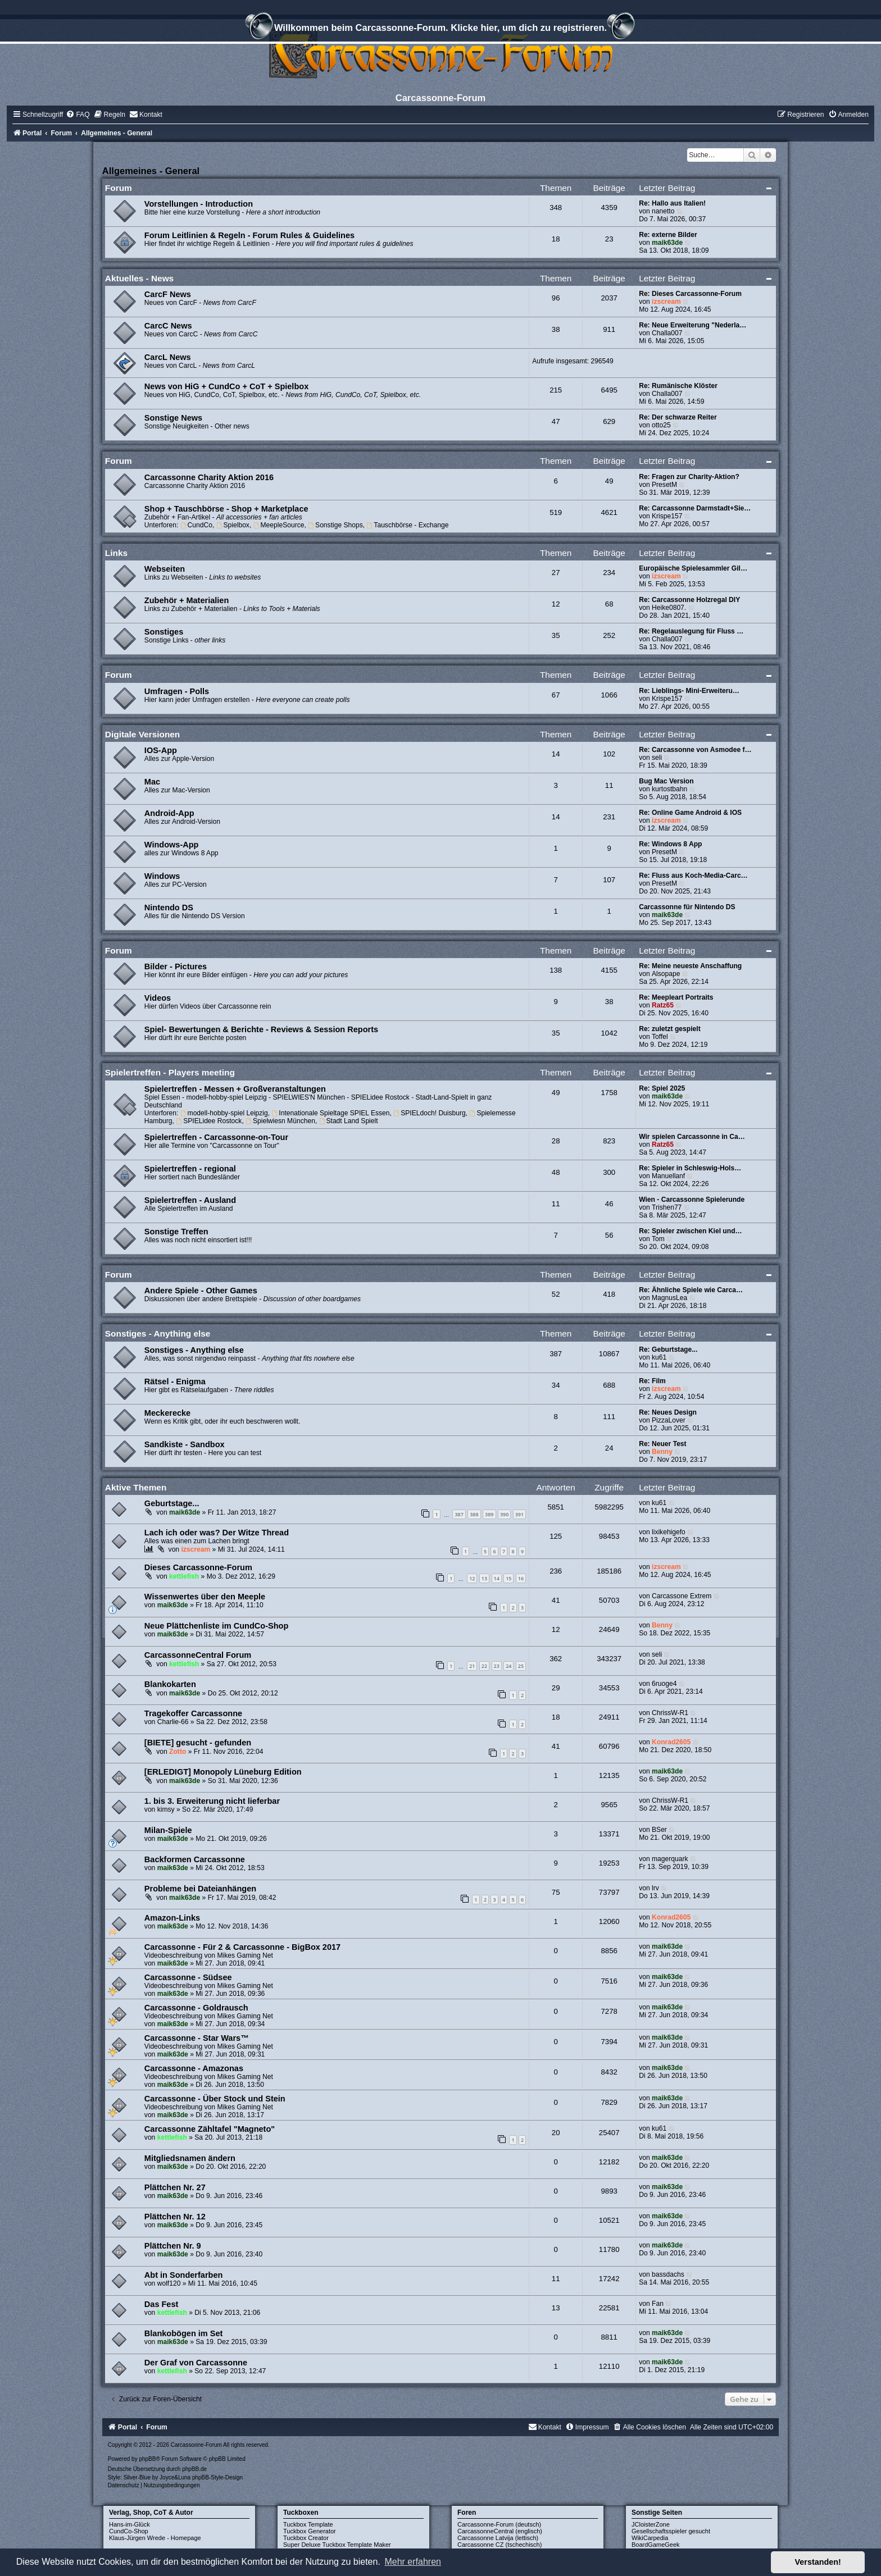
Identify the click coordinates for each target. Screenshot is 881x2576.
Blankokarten (170, 1684)
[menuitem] (77, 114)
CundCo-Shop (128, 2531)
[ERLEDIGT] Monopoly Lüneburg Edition (223, 1771)
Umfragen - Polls (176, 691)
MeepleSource (279, 525)
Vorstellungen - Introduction (198, 203)
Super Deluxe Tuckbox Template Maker (337, 2544)
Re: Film (652, 1381)
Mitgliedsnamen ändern (189, 2158)
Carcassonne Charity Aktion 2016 (209, 477)
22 (484, 1666)
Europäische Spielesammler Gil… (693, 568)
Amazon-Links (172, 1917)
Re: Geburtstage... (668, 1349)
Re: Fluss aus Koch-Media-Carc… (693, 875)
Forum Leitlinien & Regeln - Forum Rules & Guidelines (249, 235)
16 (521, 1578)
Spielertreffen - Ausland (190, 1200)
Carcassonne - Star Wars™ (196, 2038)
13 (484, 1578)
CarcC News (168, 325)
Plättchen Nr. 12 (175, 2216)
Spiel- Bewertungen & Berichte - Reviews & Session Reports (261, 1029)
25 (521, 1666)
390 (504, 1514)
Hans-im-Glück (129, 2524)
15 (508, 1578)
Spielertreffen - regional (190, 1168)
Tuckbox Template (308, 2524)
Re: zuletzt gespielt (670, 1029)
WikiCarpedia (650, 2537)
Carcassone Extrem (681, 1596)
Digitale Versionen (142, 734)
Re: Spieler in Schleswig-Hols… (690, 1168)
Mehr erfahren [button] (412, 2561)
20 (556, 2132)
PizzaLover (668, 1420)
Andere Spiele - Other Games (200, 1290)
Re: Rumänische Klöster (678, 386)
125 (556, 1536)
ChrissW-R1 (670, 1713)
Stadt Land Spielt (348, 1121)
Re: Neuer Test (662, 1444)
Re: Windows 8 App (670, 844)
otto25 (661, 425)
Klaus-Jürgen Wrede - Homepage (155, 2537)
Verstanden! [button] (818, 2561)
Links (116, 553)
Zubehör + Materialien (186, 600)
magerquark (670, 1859)
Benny (662, 1452)
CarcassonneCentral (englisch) (499, 2531)
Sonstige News (173, 417)
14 (496, 1578)
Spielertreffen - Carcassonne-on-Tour (216, 1137)
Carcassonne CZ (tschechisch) (499, 2544)
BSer (659, 1830)
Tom (658, 1239)
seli (657, 758)
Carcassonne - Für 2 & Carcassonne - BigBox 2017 (242, 1947)
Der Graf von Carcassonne (195, 2362)
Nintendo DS (168, 907)
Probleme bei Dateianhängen (200, 1888)
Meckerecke (167, 1412)
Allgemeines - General (150, 171)
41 (556, 1600)
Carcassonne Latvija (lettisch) (497, 2537)
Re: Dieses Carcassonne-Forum (690, 294)
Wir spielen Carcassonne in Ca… (692, 1137)
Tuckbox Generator (309, 2531)
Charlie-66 (173, 1722)
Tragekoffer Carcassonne (193, 1713)
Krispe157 (667, 516)
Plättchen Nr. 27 (175, 2187)
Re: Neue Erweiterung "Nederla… (692, 325)
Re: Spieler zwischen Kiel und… (690, 1231)
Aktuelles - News (139, 278)
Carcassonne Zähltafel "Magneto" (209, 2128)
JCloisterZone (651, 2524)
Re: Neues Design (668, 1412)
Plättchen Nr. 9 (172, 2245)
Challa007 (667, 333)
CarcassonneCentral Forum (197, 1655)
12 (472, 1578)
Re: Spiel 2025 (662, 1088)
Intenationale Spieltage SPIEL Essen (331, 1113)
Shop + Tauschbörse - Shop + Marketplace (226, 508)
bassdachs (668, 2274)
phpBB (147, 2459)
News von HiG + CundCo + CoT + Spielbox (226, 386)
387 (459, 1514)
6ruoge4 (664, 1684)
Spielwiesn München (280, 1121)
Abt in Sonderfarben (183, 2274)
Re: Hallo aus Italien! (672, 203)
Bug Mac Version (666, 781)
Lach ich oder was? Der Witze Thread (216, 1532)
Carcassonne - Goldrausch (196, 2007)
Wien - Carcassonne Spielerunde (691, 1199)
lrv (655, 1888)
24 (508, 1666)
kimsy (166, 1809)
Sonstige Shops (335, 525)
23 (496, 1666)
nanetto (663, 211)
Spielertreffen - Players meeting (170, 1072)
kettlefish (184, 1576)
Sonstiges (163, 631)
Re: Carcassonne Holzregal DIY (689, 600)
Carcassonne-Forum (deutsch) (499, 2524)
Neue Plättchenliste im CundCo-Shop (216, 1625)
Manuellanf (668, 1176)
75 (556, 1892)
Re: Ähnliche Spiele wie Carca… (691, 1290)
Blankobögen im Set (183, 2333)
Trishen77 (667, 1207)
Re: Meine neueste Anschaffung (690, 966)
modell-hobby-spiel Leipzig (224, 1113)
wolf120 (169, 2283)
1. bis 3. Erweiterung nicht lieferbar (212, 1801)
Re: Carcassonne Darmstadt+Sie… (695, 508)
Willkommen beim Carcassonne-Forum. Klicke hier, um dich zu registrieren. (440, 29)
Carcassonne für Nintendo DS (687, 907)
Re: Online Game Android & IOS (690, 813)
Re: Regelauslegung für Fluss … (691, 631)
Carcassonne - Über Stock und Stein (214, 2098)
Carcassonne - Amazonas (193, 2068)
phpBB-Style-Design (217, 2477)
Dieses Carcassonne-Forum (198, 1567)
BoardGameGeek (656, 2544)
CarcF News (167, 294)
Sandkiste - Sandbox (184, 1444)
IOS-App (160, 750)
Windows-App (171, 844)
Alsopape (666, 974)
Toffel (660, 1037)
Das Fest (161, 2304)
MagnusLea (669, 1298)
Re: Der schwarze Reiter (677, 417)
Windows (162, 876)
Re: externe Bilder (668, 235)
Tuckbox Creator (306, 2537)
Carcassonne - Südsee (188, 1977)
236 (556, 1571)
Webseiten (164, 568)
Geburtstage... (171, 1503)
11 (556, 2278)
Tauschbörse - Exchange (408, 525)
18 (556, 1717)
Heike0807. (669, 608)
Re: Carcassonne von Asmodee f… (695, 750)
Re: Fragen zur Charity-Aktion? (689, 477)
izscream (666, 302)
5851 (555, 1507)
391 (519, 1514)
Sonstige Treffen (176, 1231)
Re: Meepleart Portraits (676, 997)
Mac (152, 781)
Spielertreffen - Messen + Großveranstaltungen (235, 1088)
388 (474, 1514)
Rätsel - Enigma (175, 1381)
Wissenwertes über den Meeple (204, 1596)
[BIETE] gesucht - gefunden (197, 1742)
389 (489, 1514)
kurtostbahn (669, 789)
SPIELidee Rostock (209, 1121)
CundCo (196, 525)
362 (556, 1658)
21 (472, 1666)
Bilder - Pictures (175, 966)
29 (556, 1688)
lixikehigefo (668, 1532)
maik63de (667, 243)
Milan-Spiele (168, 1830)
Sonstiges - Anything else (158, 1333)
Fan (658, 2304)
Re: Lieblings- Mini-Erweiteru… (689, 691)
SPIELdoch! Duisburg (429, 1113)
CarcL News (167, 357)
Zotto (177, 1752)
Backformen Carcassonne (194, 1859)
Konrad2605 (671, 1742)
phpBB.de (194, 2469)
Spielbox (232, 525)
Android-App (169, 813)
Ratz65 (663, 1005)
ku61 (659, 1357)
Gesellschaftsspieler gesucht (671, 2531)
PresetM (664, 485)
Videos (157, 997)
